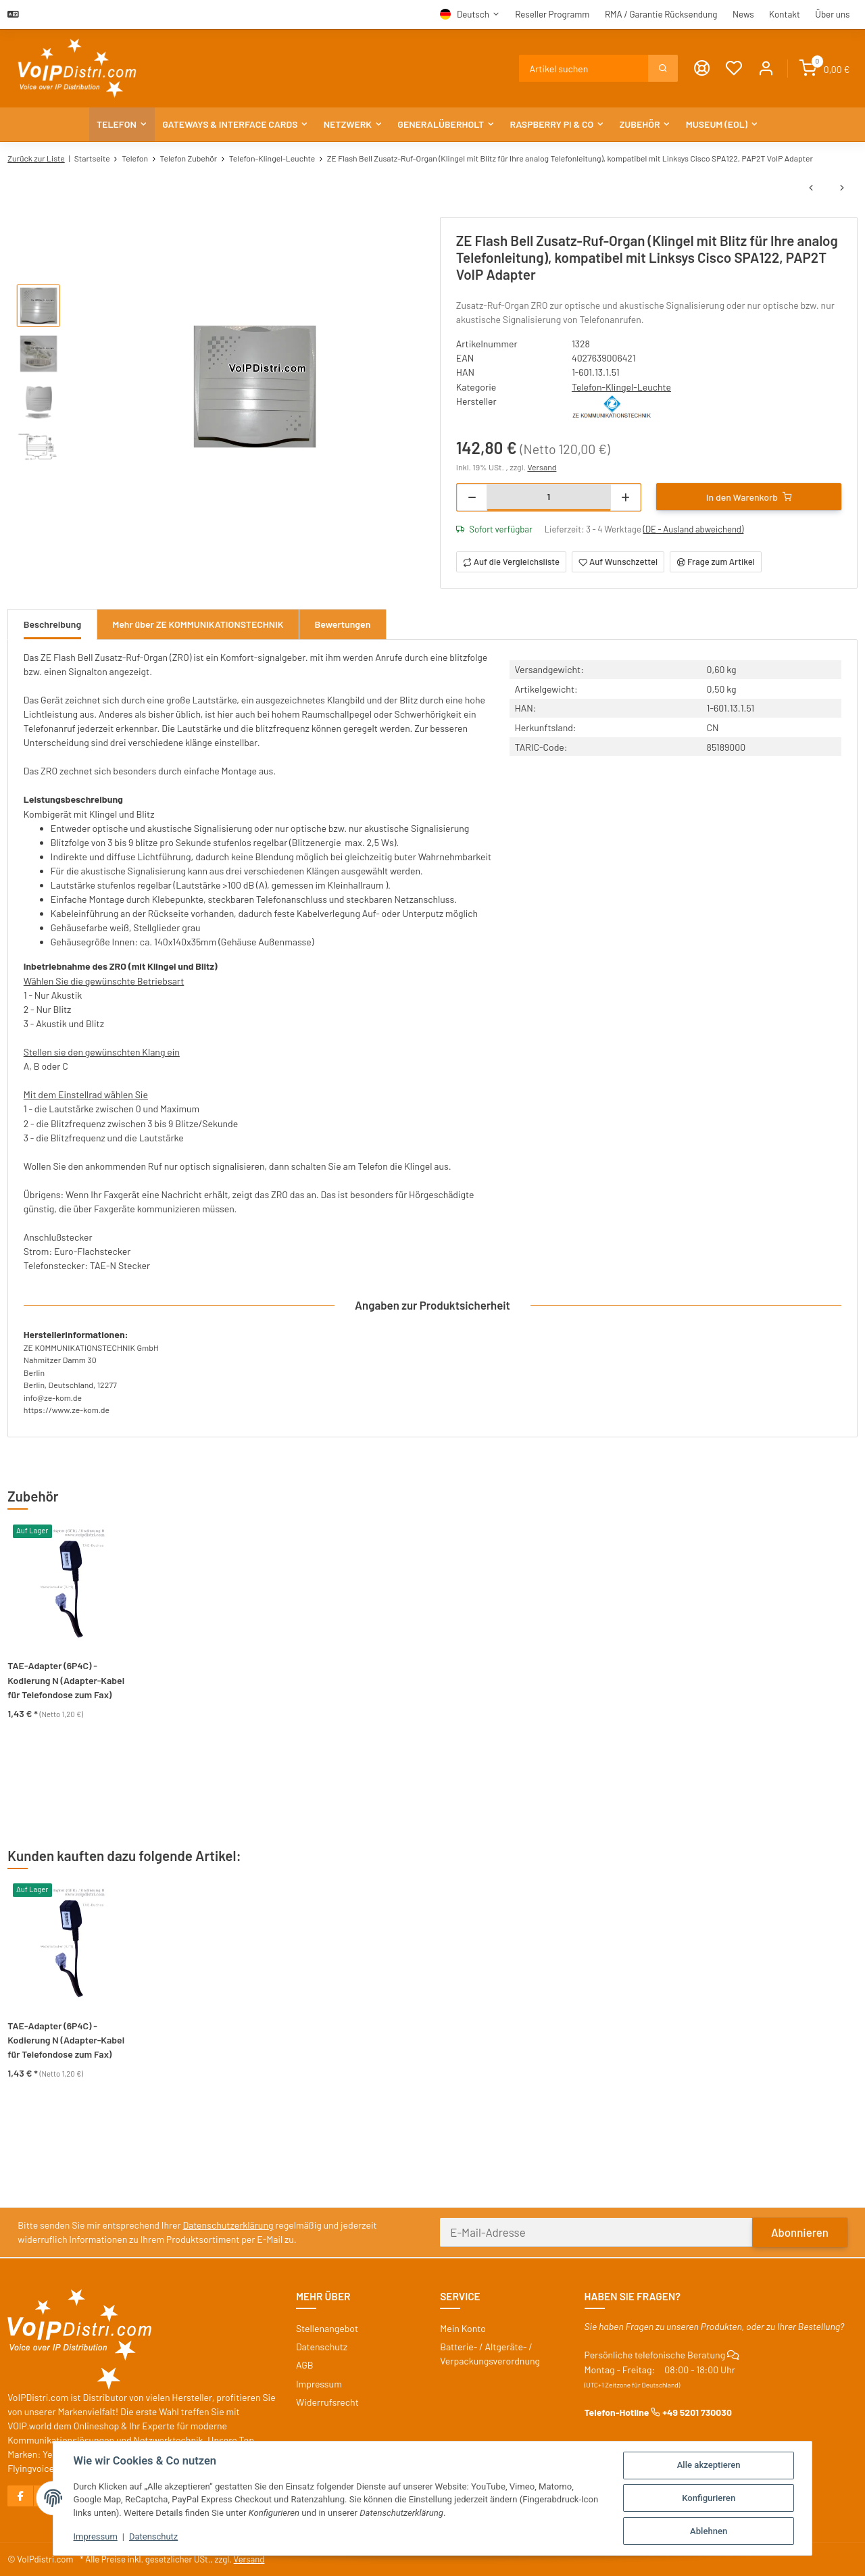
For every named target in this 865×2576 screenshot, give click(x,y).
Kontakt (784, 14)
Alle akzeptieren (709, 2465)
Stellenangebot (327, 2328)
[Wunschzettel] (734, 68)
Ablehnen (708, 2531)
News (743, 14)
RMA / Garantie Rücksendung (661, 14)
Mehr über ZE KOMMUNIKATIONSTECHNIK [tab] (197, 624)
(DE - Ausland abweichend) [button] (693, 529)
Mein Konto (463, 2328)
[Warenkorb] (825, 68)
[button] (766, 68)
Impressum (96, 2536)
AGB (305, 2365)
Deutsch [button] (473, 14)
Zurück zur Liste (35, 158)
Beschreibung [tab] (52, 624)
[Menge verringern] (472, 497)
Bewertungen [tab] (343, 624)
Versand (541, 467)
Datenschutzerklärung (228, 2225)
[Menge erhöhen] (625, 497)
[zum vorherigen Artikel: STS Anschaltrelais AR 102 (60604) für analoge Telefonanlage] (810, 187)
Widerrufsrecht (327, 2402)
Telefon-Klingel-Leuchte (621, 387)
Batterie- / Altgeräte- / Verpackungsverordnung (490, 2354)
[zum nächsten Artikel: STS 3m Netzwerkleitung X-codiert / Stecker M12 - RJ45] (842, 187)
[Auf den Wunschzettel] (618, 561)
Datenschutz (154, 2536)
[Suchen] (584, 68)
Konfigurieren (708, 2498)
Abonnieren (800, 2232)
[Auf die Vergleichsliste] (511, 561)
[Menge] (549, 496)
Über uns (832, 14)
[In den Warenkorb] (748, 496)
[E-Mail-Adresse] (596, 2232)
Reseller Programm (552, 14)
